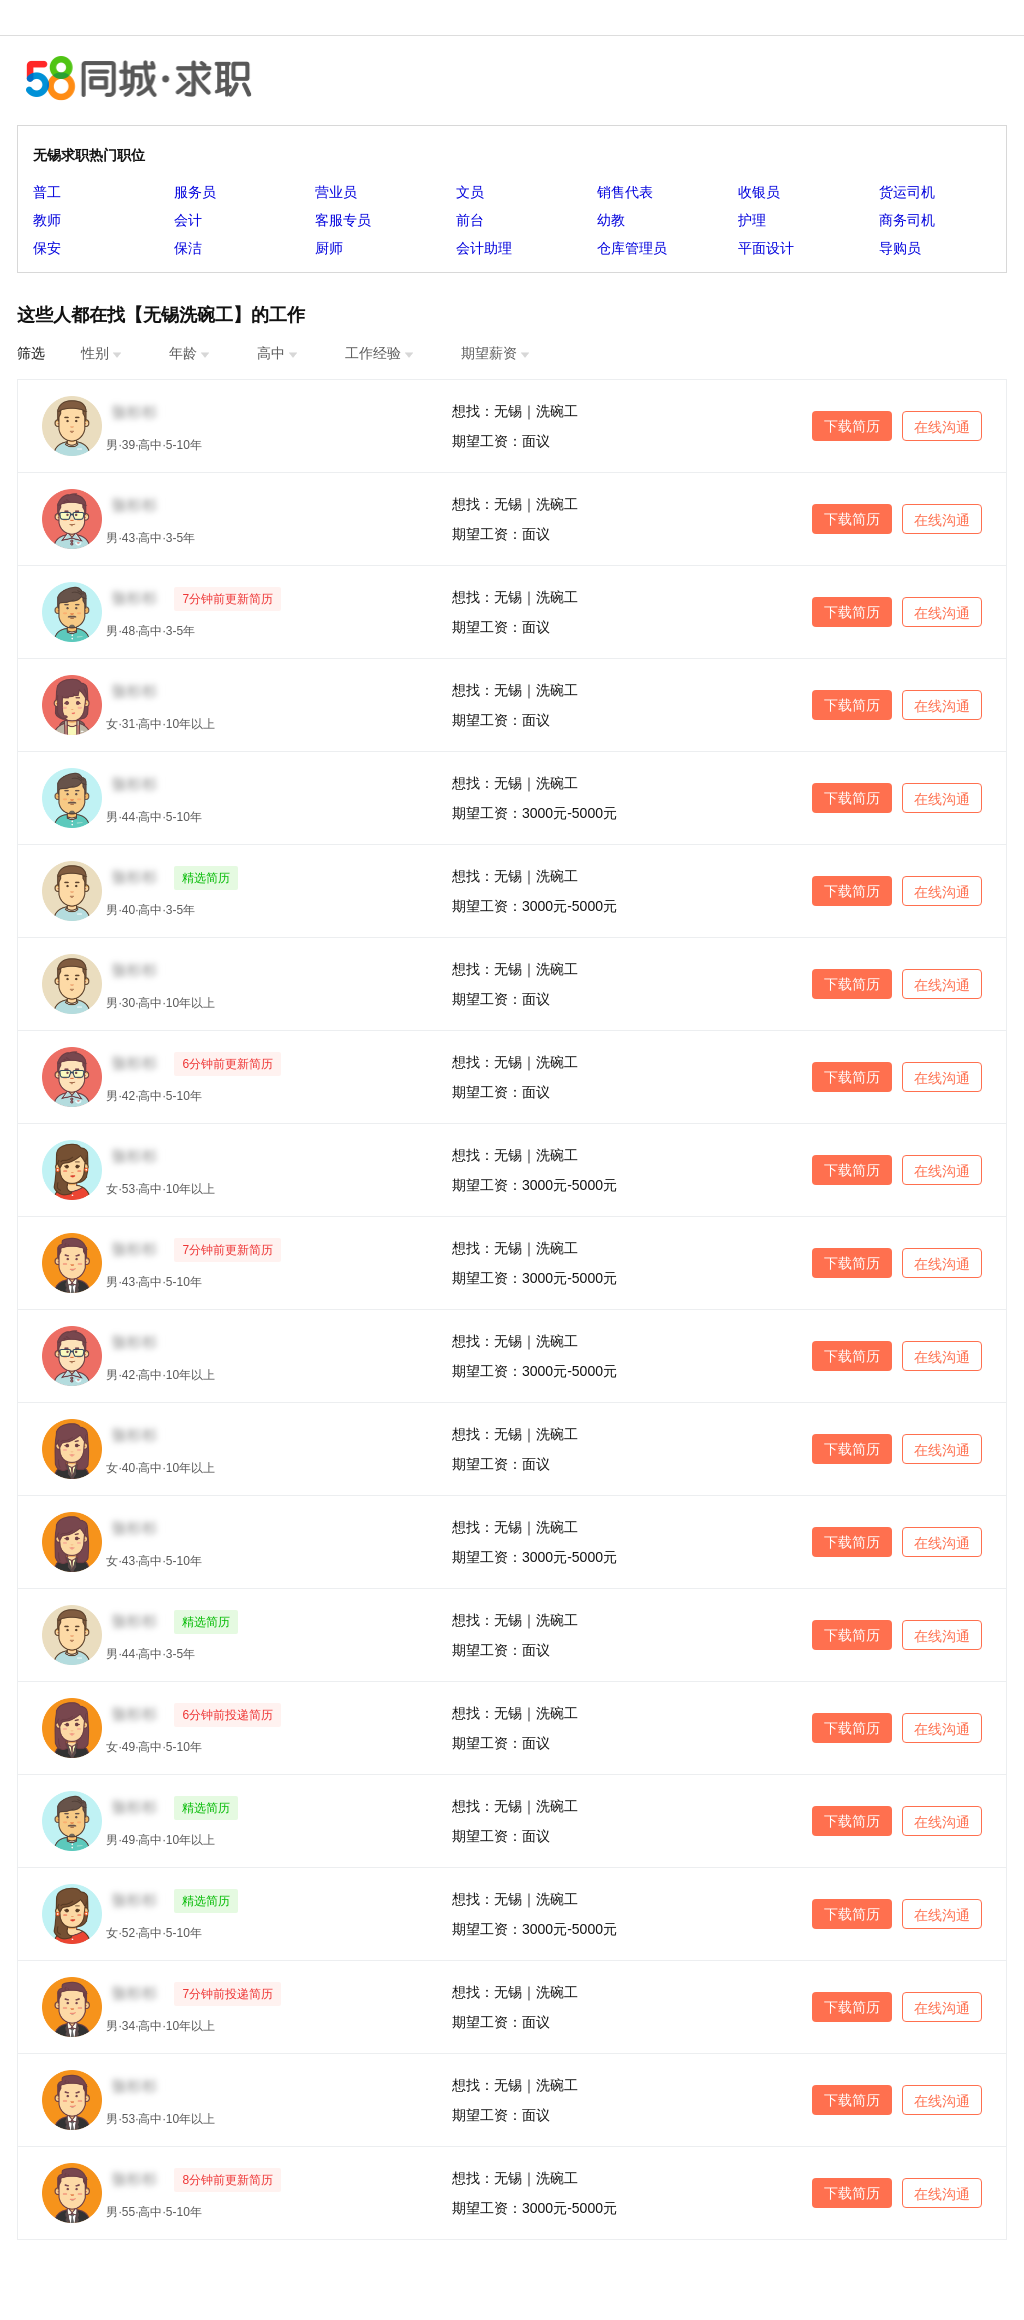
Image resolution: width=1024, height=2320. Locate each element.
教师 (47, 220)
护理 (752, 220)
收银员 (759, 192)
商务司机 (907, 220)
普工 (47, 192)
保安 (47, 248)
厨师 (329, 248)
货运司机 (907, 192)
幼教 (611, 220)
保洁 (188, 248)
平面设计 (766, 248)
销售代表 (625, 192)
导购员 (900, 248)
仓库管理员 (632, 248)
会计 (188, 220)
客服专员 (343, 220)
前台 (470, 220)
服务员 (195, 192)
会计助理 (484, 248)
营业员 (336, 192)
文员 (470, 192)
